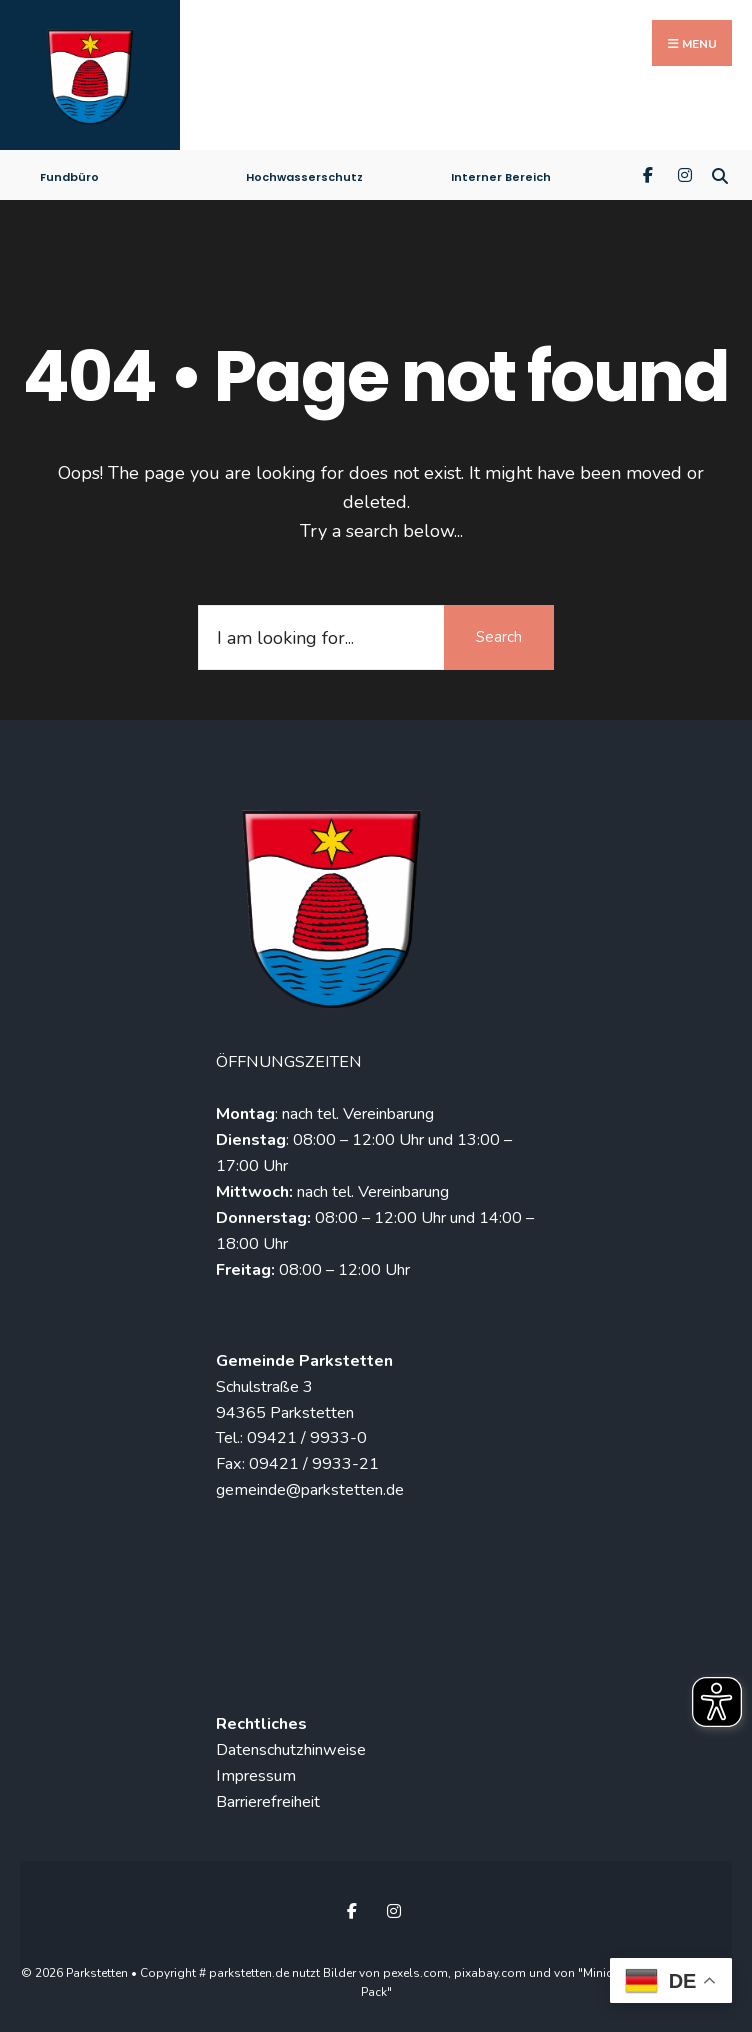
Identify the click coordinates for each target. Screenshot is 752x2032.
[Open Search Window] (719, 173)
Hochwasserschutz (304, 177)
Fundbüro (69, 177)
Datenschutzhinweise (291, 1750)
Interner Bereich (501, 177)
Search (499, 637)
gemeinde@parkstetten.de (310, 1490)
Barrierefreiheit (268, 1802)
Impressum (256, 1776)
